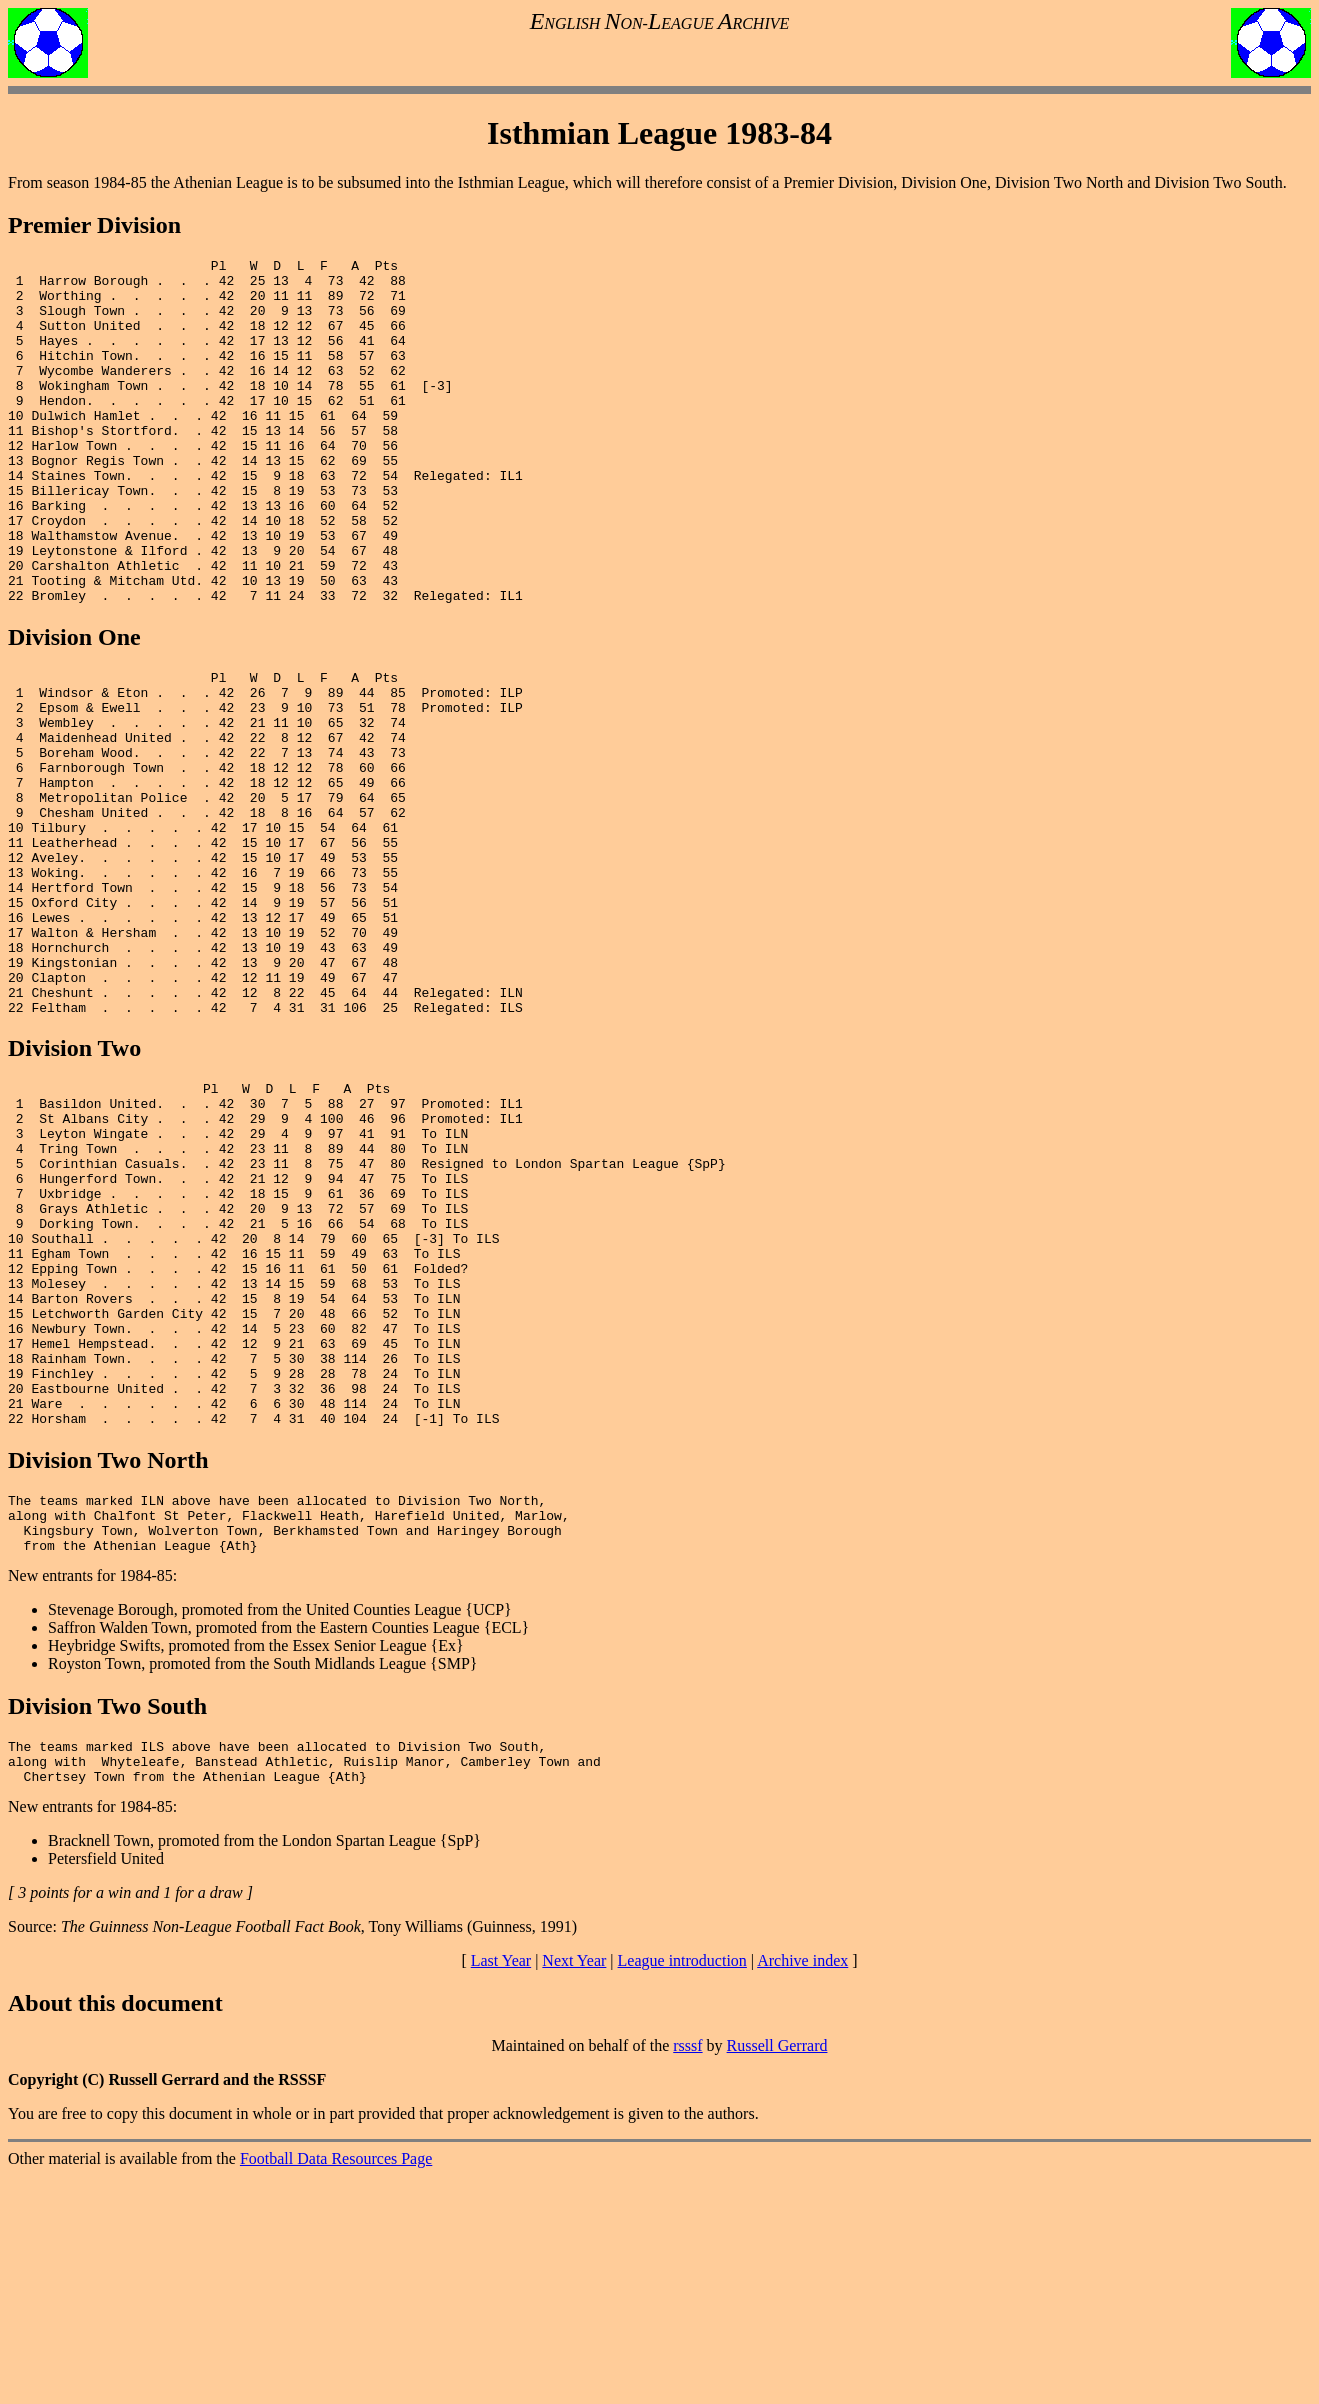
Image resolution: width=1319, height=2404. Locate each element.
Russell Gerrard (777, 2273)
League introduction (682, 2188)
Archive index (802, 2188)
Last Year (501, 2188)
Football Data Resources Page (336, 2386)
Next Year (574, 2188)
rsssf (687, 2273)
